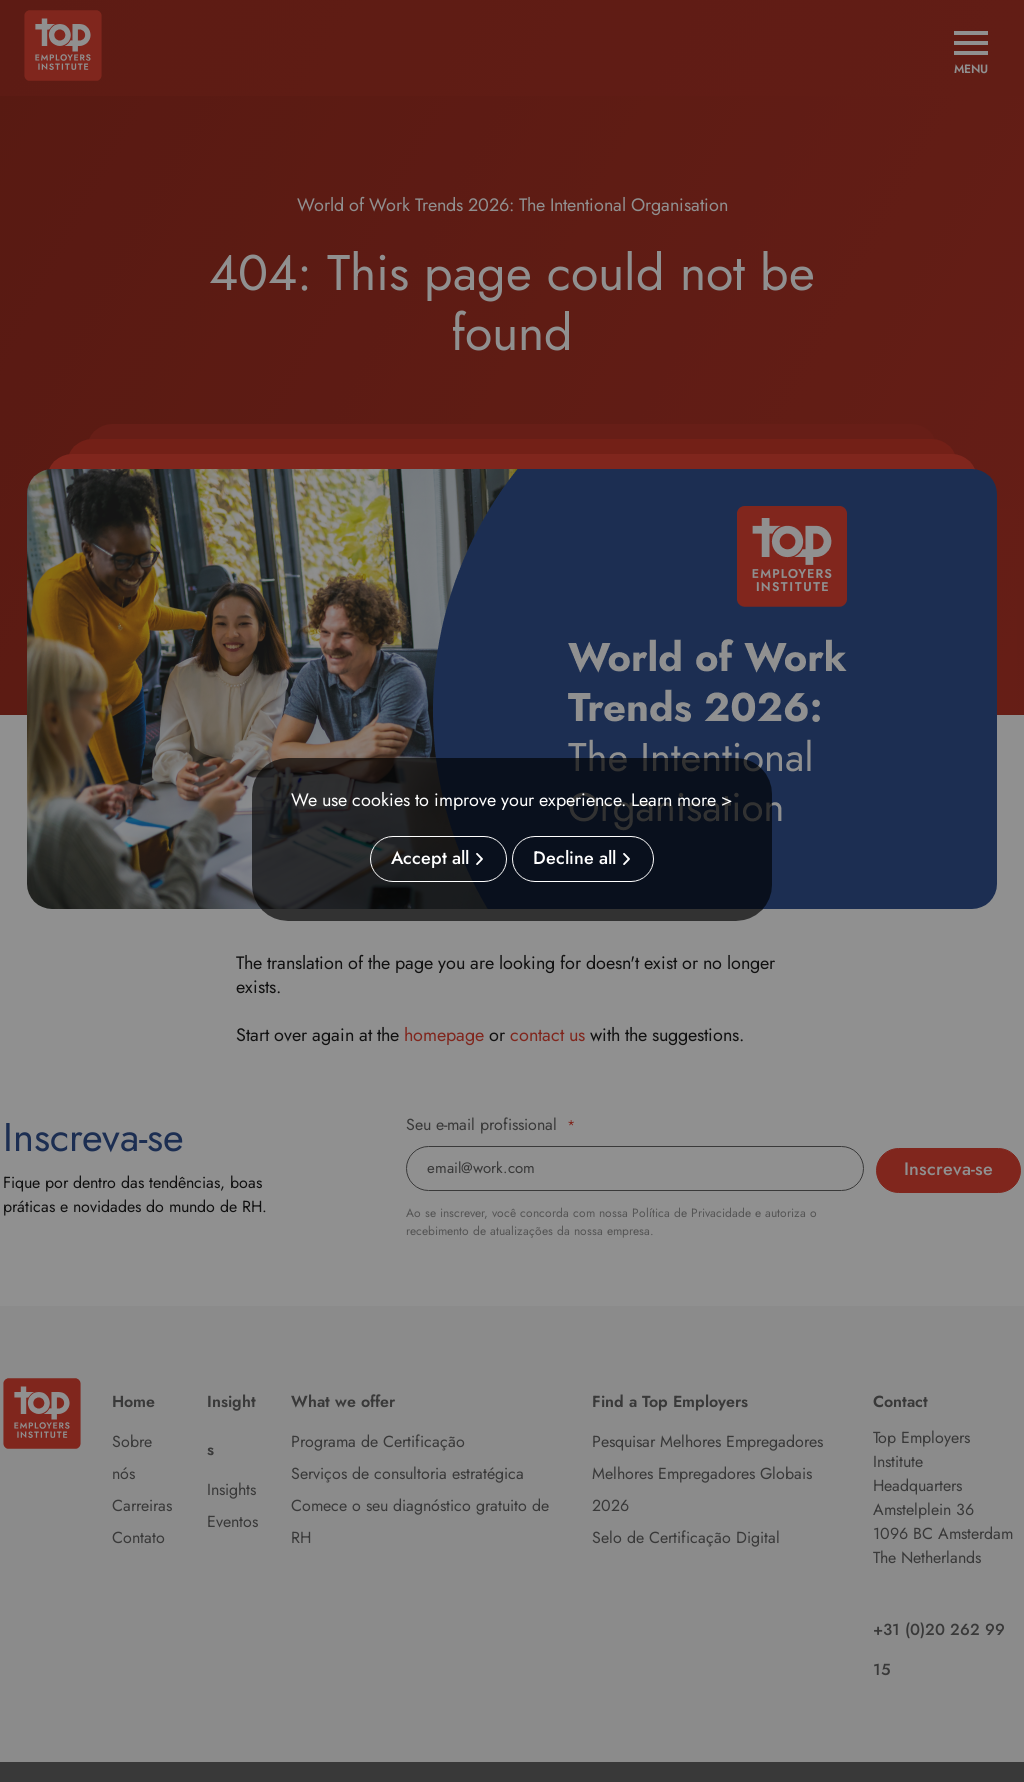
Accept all (430, 859)
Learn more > (682, 800)
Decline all (574, 859)
